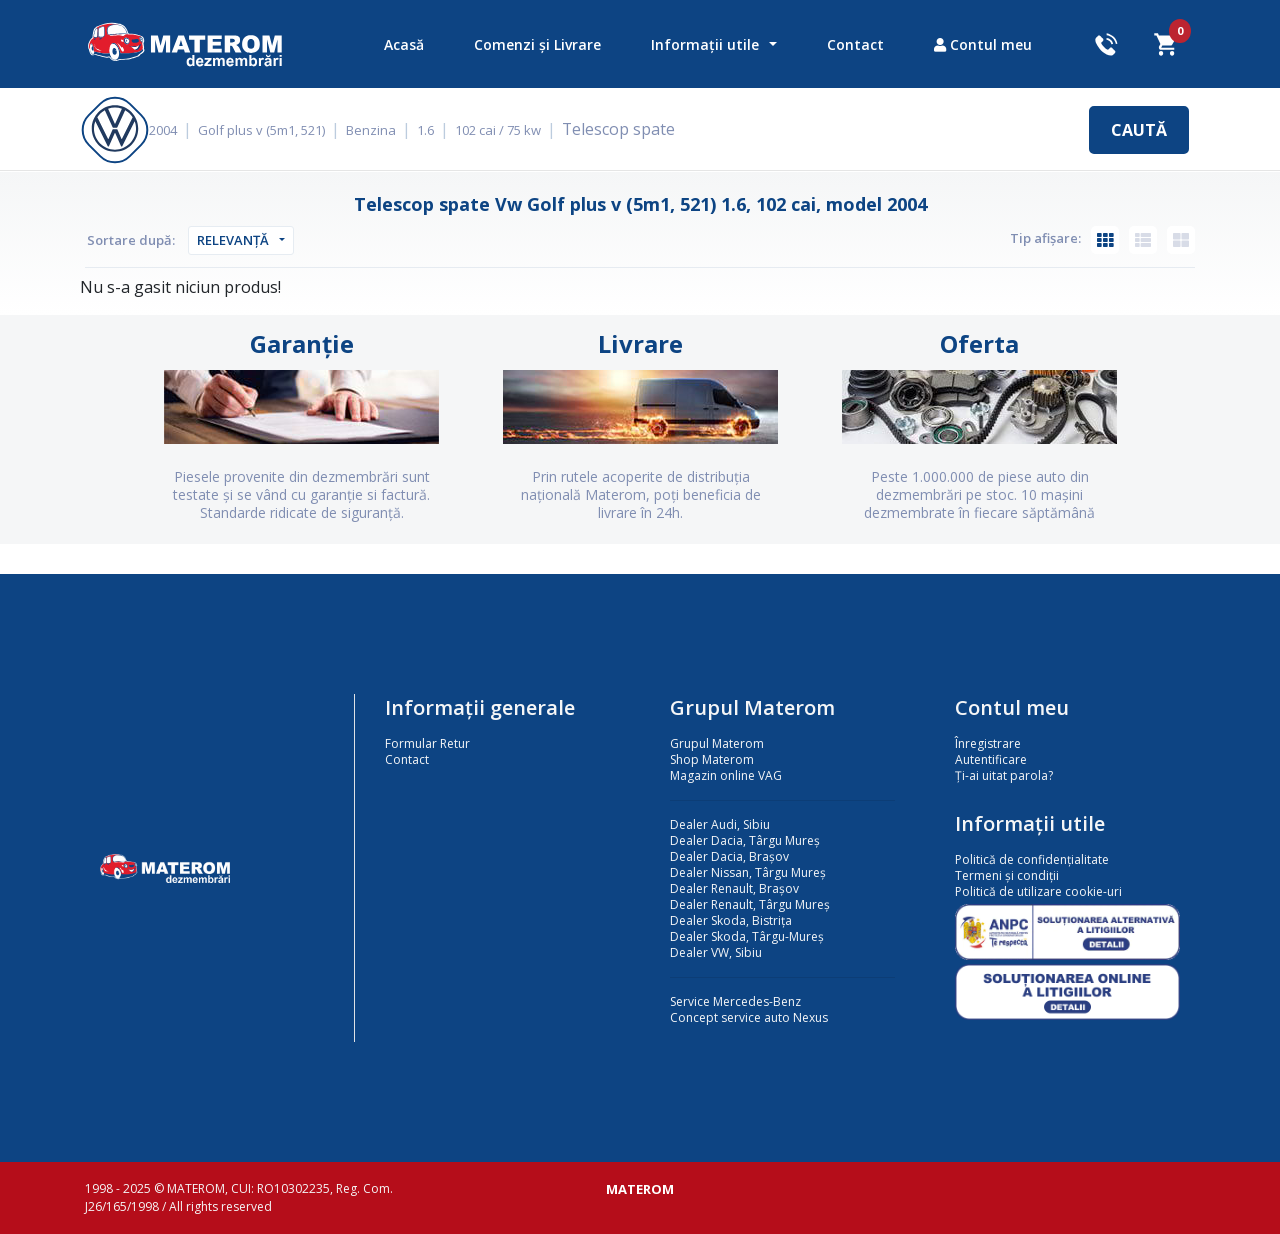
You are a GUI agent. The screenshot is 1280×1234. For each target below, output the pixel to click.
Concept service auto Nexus (749, 1017)
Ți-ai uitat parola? (1004, 775)
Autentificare (991, 759)
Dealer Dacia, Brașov (729, 856)
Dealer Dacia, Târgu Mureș (745, 840)
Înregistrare (988, 743)
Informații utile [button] (705, 44)
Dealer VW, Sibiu (716, 952)
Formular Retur (427, 743)
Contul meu (983, 44)
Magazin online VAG (726, 775)
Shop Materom (712, 759)
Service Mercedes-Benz (735, 1001)
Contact (855, 44)
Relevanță (233, 240)
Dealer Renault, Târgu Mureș (750, 904)
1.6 (439, 130)
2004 (177, 130)
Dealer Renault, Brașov (734, 888)
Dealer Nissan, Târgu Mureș (748, 872)
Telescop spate (630, 129)
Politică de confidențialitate (1032, 859)
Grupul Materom (717, 743)
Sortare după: (131, 240)
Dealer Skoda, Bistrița (731, 920)
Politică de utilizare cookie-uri (1038, 891)
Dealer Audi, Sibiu (720, 824)
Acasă (404, 44)
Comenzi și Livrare (537, 44)
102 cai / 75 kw (512, 130)
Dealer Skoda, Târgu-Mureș (747, 936)
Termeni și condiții (1007, 875)
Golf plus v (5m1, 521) (275, 130)
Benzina (385, 130)
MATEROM (640, 1189)
